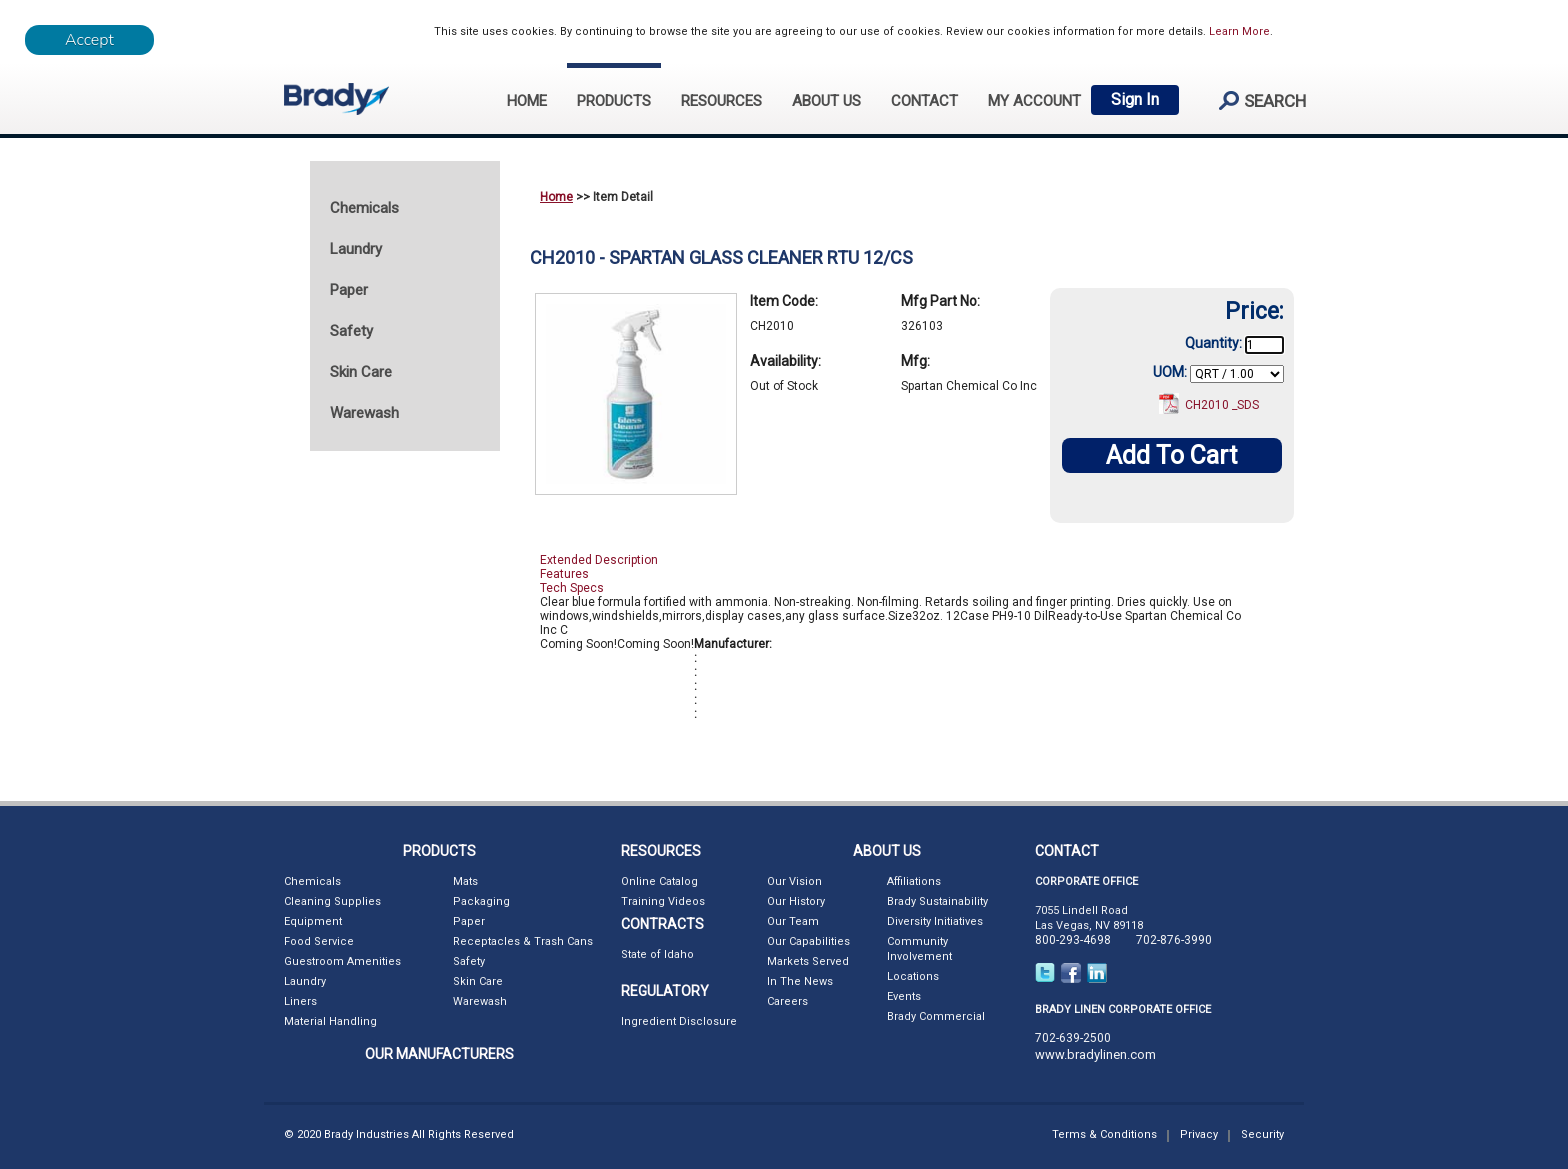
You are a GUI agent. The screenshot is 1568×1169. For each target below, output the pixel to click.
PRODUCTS (614, 101)
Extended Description (599, 560)
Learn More (1239, 31)
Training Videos (663, 901)
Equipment (313, 921)
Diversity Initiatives (935, 921)
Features (564, 574)
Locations (913, 976)
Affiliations (914, 881)
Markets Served (808, 961)
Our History (796, 901)
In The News (800, 981)
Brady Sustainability (937, 901)
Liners (300, 1001)
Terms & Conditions (1104, 1134)
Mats (465, 881)
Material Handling (330, 1021)
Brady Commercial (936, 1016)
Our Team (793, 921)
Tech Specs (572, 588)
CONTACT (924, 101)
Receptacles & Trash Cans (523, 941)
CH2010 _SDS (1222, 405)
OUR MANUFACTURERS (439, 1054)
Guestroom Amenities (342, 961)
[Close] (89, 40)
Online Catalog (659, 881)
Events (904, 996)
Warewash (480, 1001)
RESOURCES (721, 101)
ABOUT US (826, 101)
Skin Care (478, 981)
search (1254, 100)
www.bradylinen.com (1095, 1054)
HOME (527, 101)
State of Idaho (657, 954)
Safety (469, 961)
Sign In (1135, 99)
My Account (1034, 101)
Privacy (1199, 1134)
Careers (787, 1001)
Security (1262, 1134)
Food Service (319, 941)
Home (556, 197)
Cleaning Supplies (332, 901)
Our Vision (794, 881)
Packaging (481, 901)
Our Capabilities (808, 941)
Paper (469, 921)
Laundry (305, 981)
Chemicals (312, 881)
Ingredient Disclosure (679, 1021)
